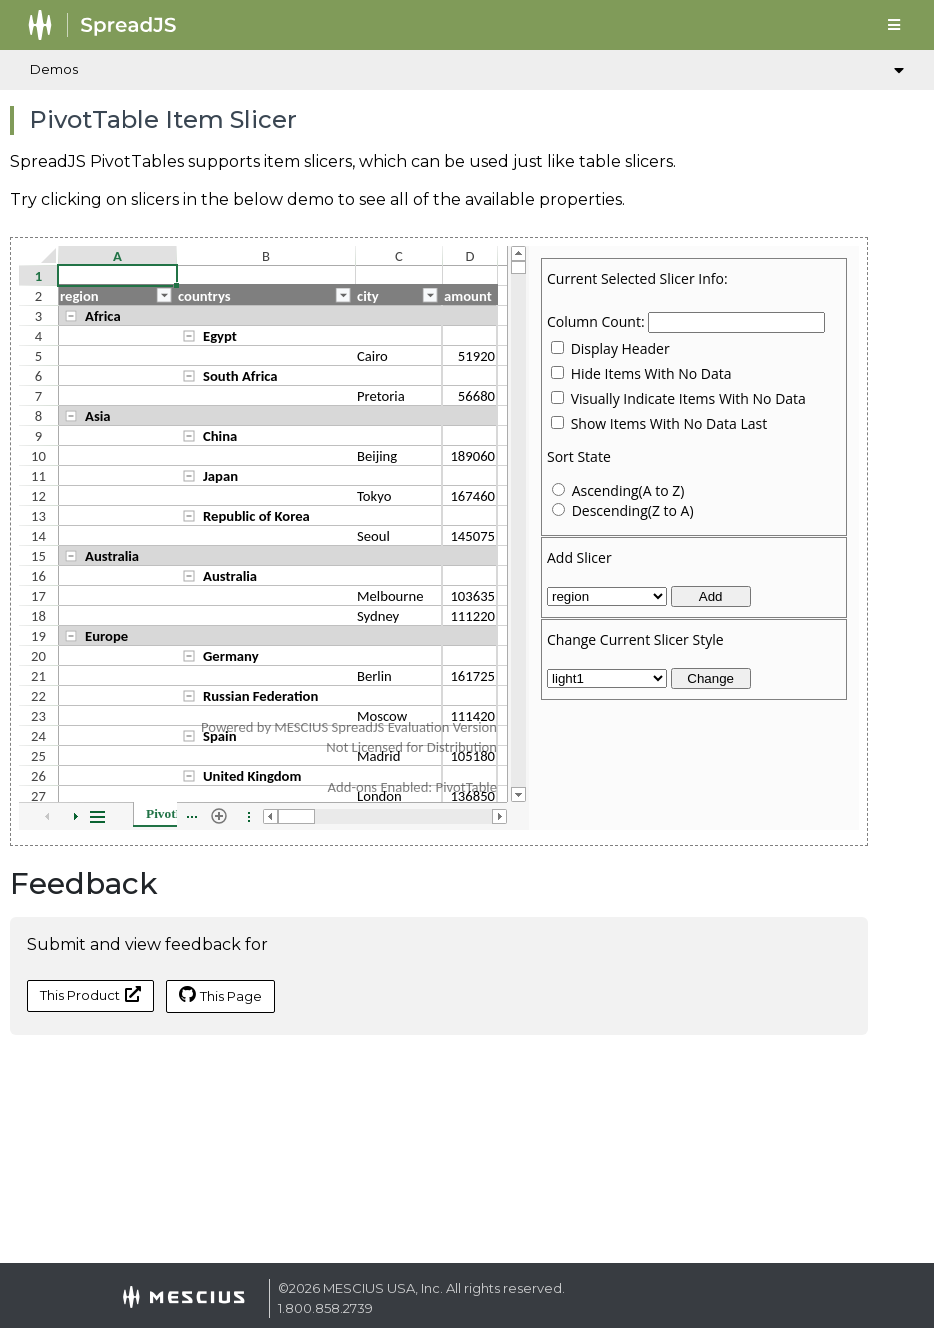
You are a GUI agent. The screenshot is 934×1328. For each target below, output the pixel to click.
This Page (220, 995)
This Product (90, 994)
